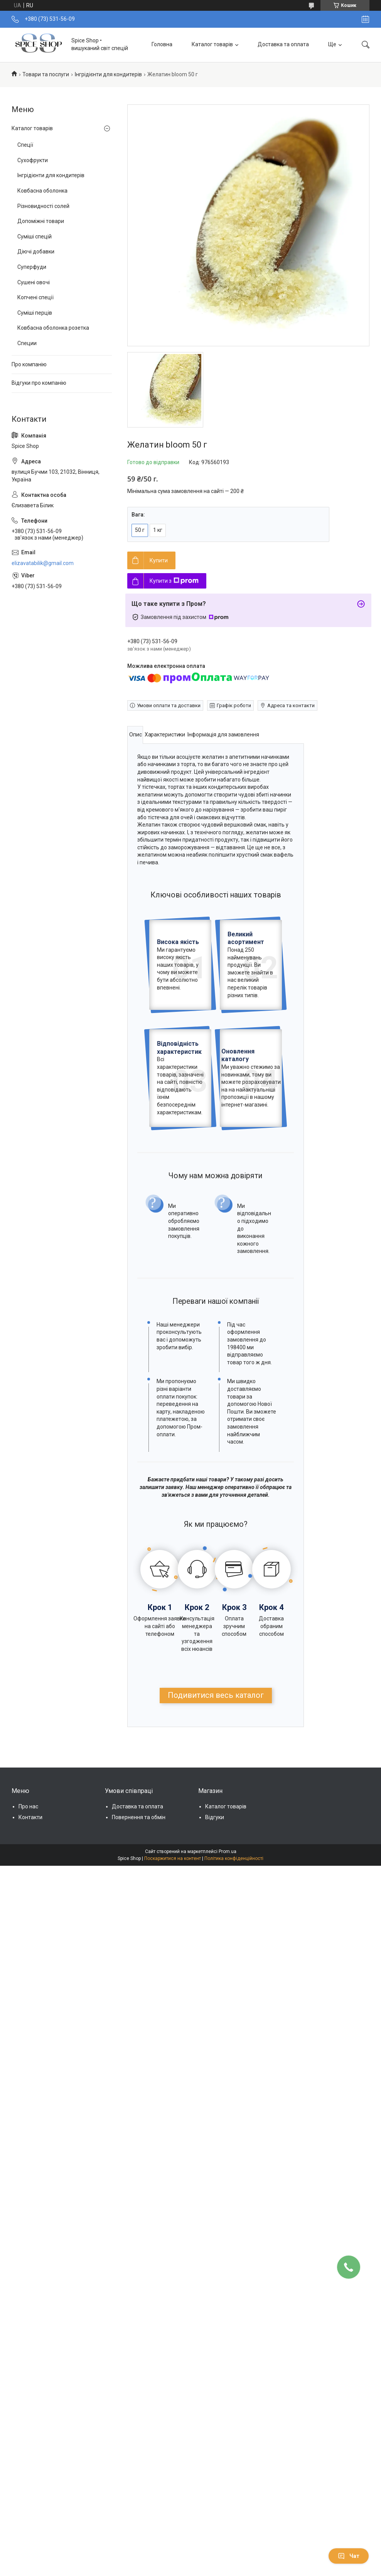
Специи (27, 343)
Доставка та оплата (283, 44)
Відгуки (214, 1817)
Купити (159, 560)
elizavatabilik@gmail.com (43, 563)
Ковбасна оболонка (42, 191)
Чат (348, 2556)
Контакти (30, 1817)
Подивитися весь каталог (216, 1695)
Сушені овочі (33, 282)
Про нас (28, 1806)
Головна (162, 44)
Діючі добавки (35, 251)
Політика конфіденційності (233, 1858)
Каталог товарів (212, 44)
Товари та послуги (45, 74)
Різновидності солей (43, 206)
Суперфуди (31, 267)
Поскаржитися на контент (172, 1858)
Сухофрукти (32, 160)
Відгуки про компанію (39, 383)
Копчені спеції (35, 297)
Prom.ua (227, 1851)
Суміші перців (34, 313)
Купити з (174, 580)
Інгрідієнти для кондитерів (108, 74)
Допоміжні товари (40, 221)
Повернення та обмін (138, 1817)
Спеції (25, 145)
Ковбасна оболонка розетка (53, 328)
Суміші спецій (34, 236)
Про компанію (29, 364)
